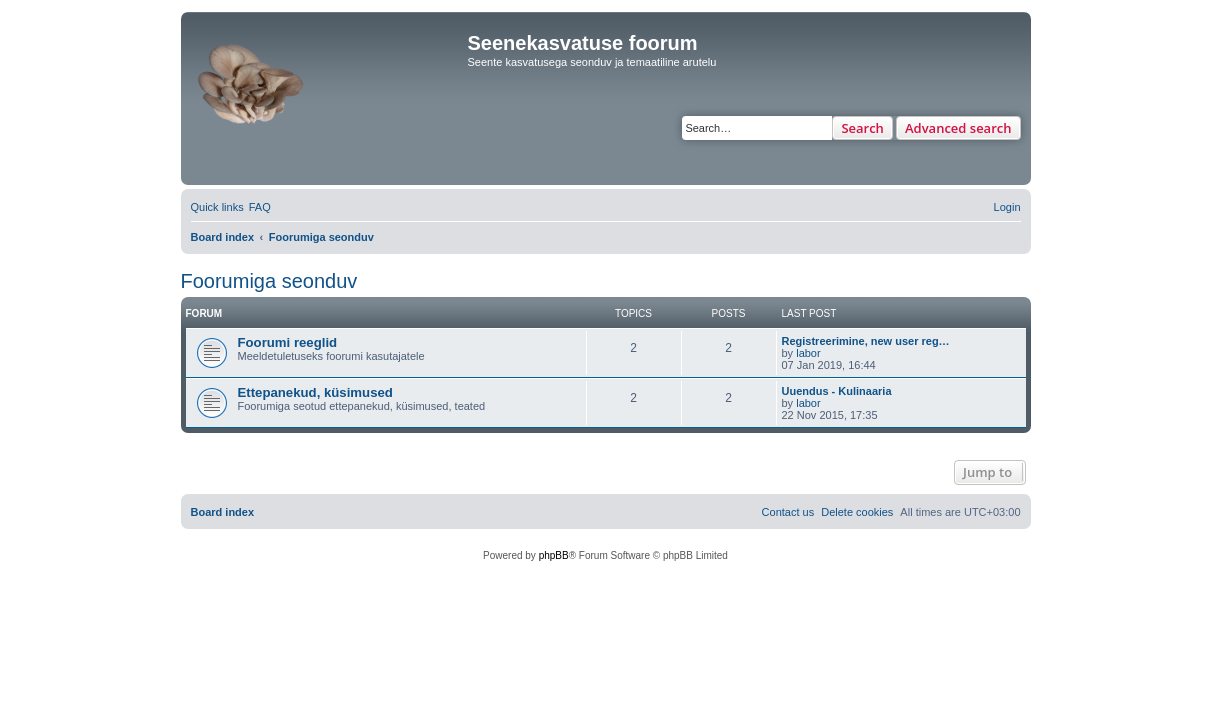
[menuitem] (260, 207)
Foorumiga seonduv (269, 281)
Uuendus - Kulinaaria (837, 391)
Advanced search (958, 128)
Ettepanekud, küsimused (315, 392)
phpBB (554, 555)
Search (862, 128)
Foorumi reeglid (288, 342)
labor (808, 353)
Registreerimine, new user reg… (866, 341)
